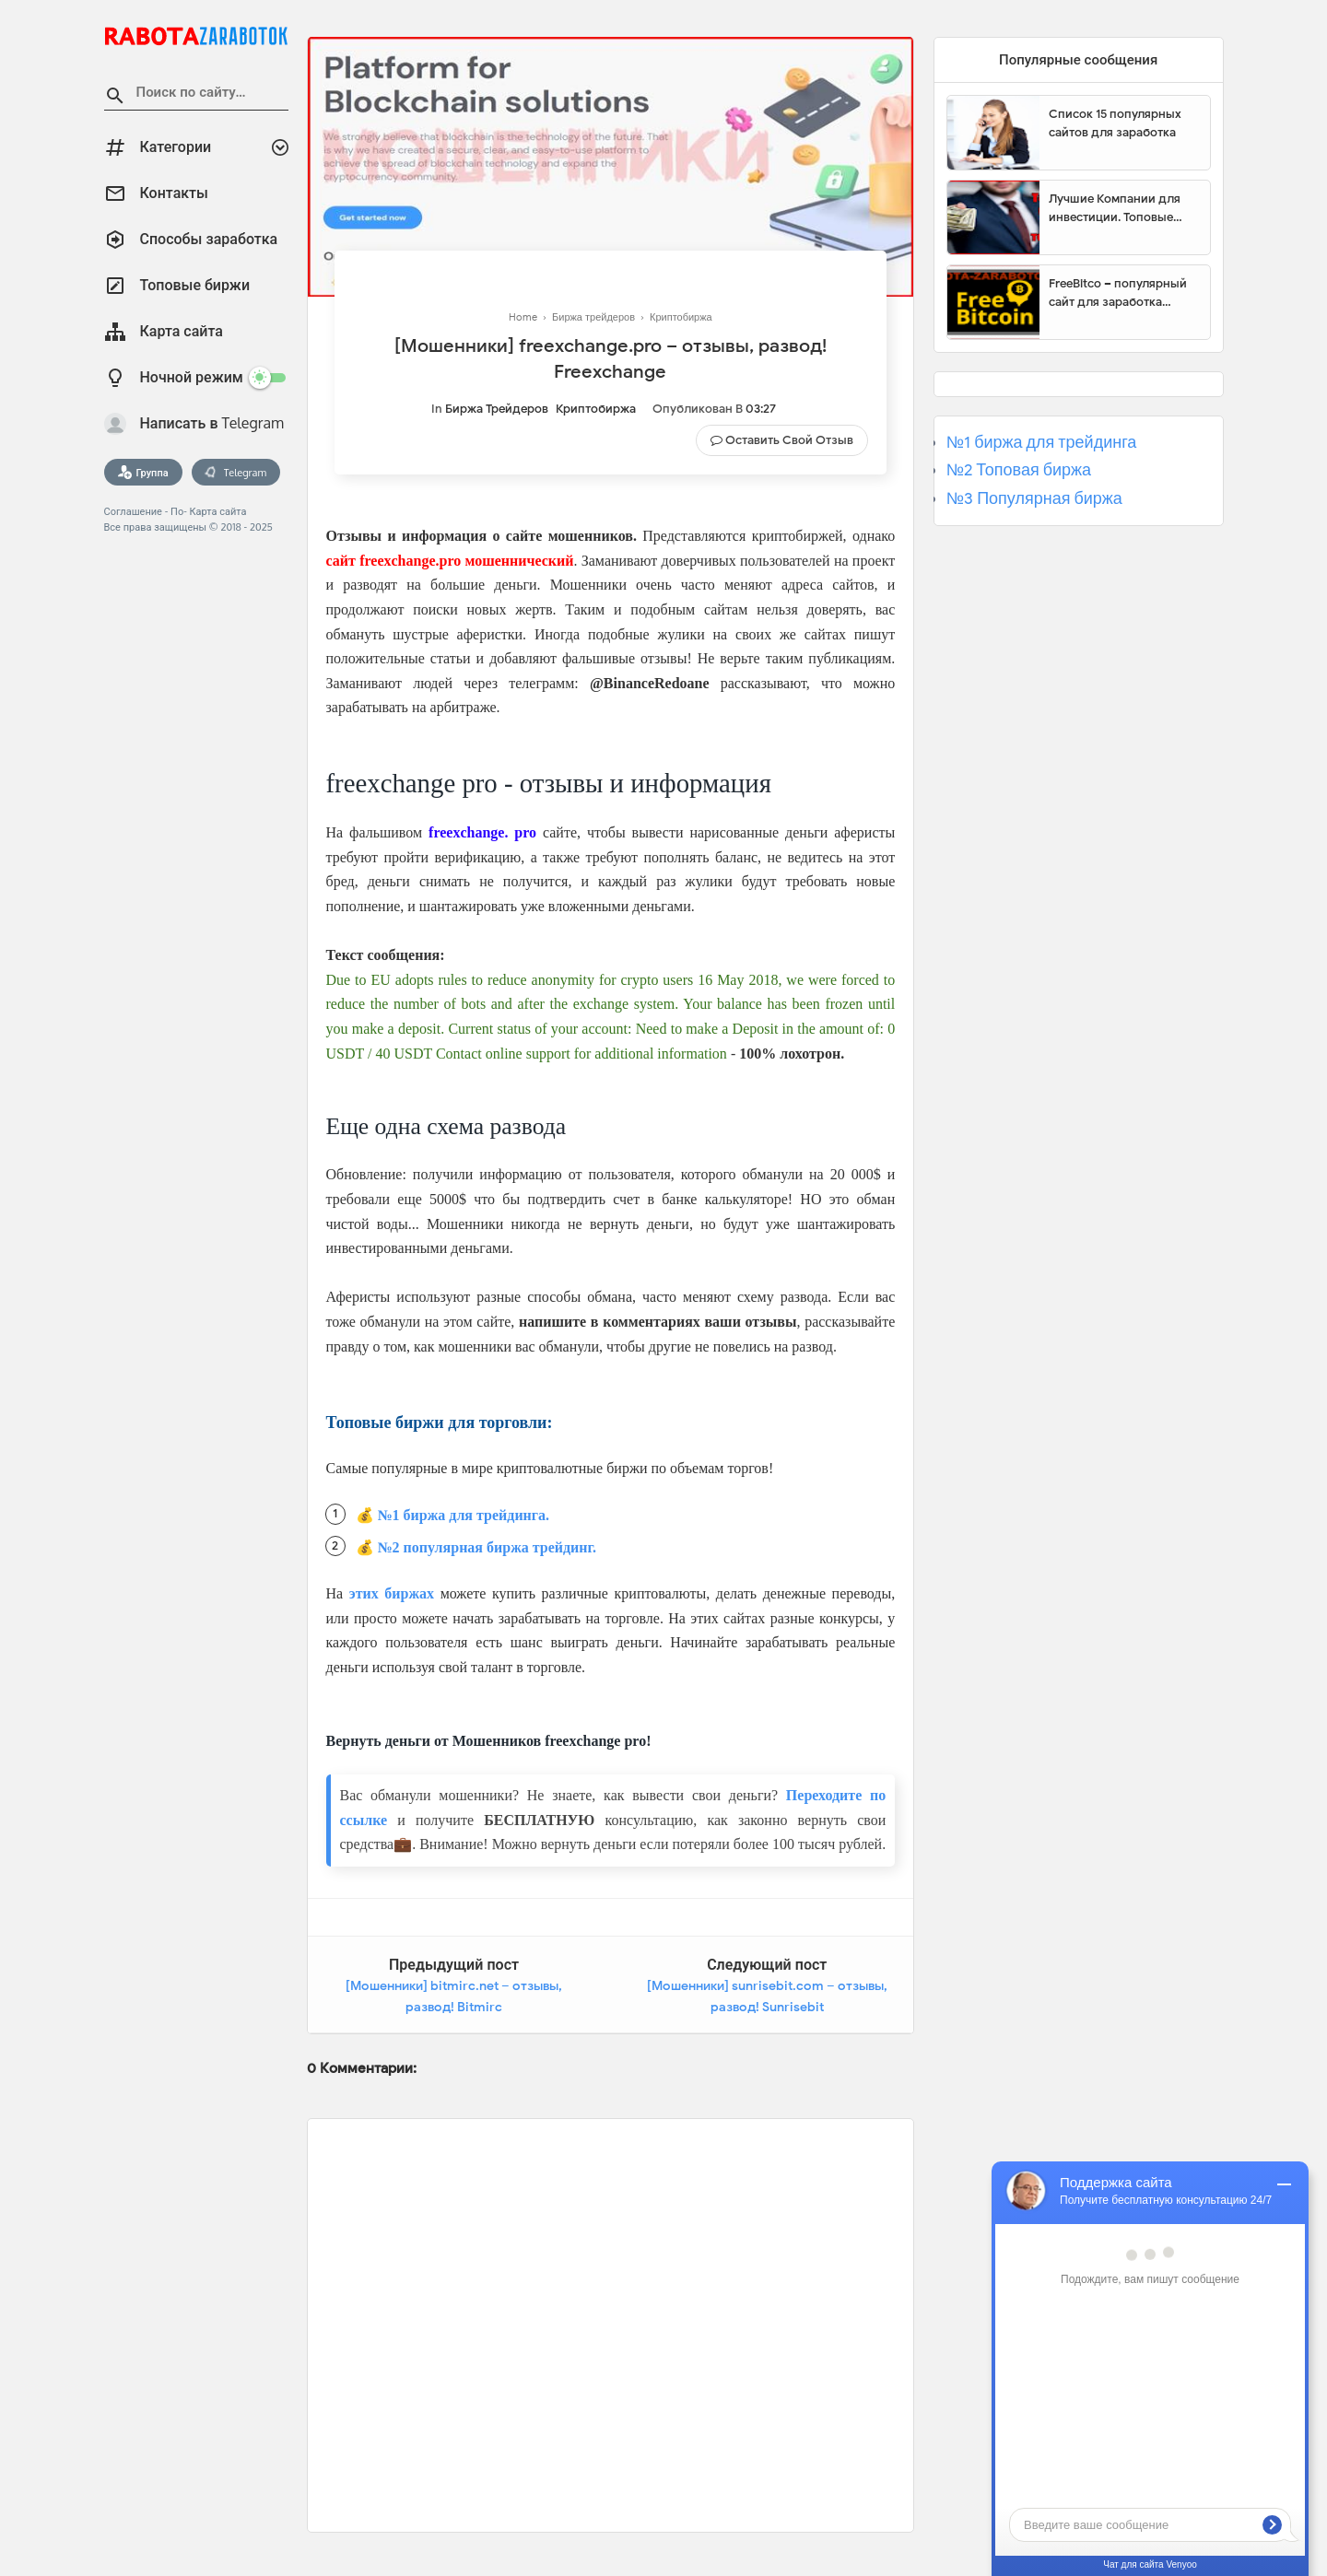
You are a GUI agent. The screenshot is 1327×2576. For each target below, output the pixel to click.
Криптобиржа (596, 408)
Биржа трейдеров (496, 408)
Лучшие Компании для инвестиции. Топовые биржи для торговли (1114, 208)
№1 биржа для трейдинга (1041, 442)
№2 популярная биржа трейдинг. (487, 1547)
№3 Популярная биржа (1034, 498)
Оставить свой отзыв (789, 440)
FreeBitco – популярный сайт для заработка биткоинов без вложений (1122, 292)
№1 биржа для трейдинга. (464, 1515)
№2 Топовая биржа (1018, 470)
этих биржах (391, 1593)
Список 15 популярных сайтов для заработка (1115, 123)
